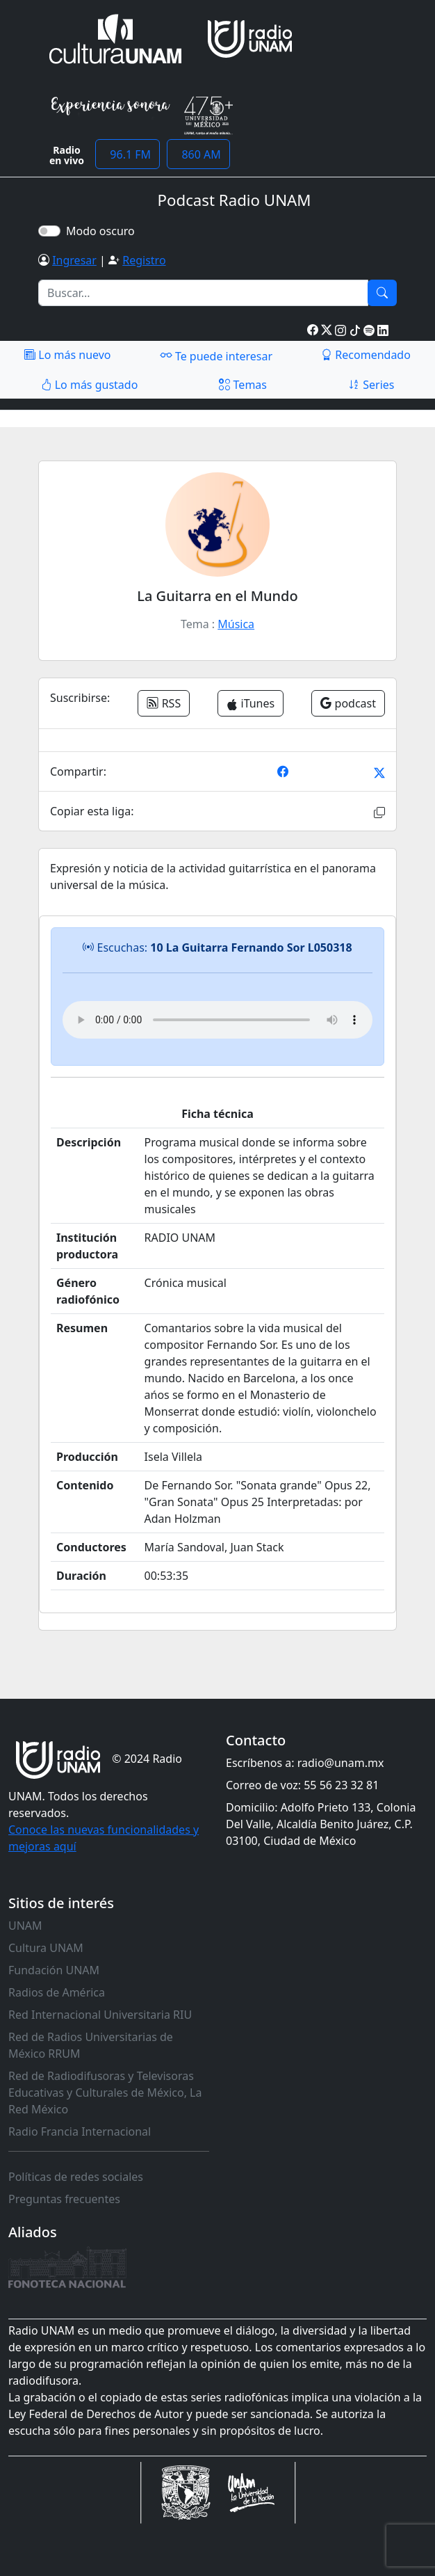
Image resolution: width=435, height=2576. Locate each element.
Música (236, 624)
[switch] (49, 231)
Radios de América (56, 1992)
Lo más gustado (89, 384)
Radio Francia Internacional (79, 2131)
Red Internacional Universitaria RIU (100, 2014)
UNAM (25, 1925)
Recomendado (366, 354)
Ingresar (74, 260)
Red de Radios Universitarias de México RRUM (90, 2045)
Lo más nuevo (67, 354)
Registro (143, 260)
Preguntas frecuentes (64, 2199)
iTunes (250, 703)
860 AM (198, 154)
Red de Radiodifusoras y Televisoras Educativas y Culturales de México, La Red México (105, 2092)
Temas (243, 384)
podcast (348, 703)
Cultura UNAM (45, 1947)
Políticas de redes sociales (75, 2176)
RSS (164, 703)
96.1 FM (127, 154)
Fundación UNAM (53, 1970)
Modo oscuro (103, 231)
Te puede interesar (216, 355)
